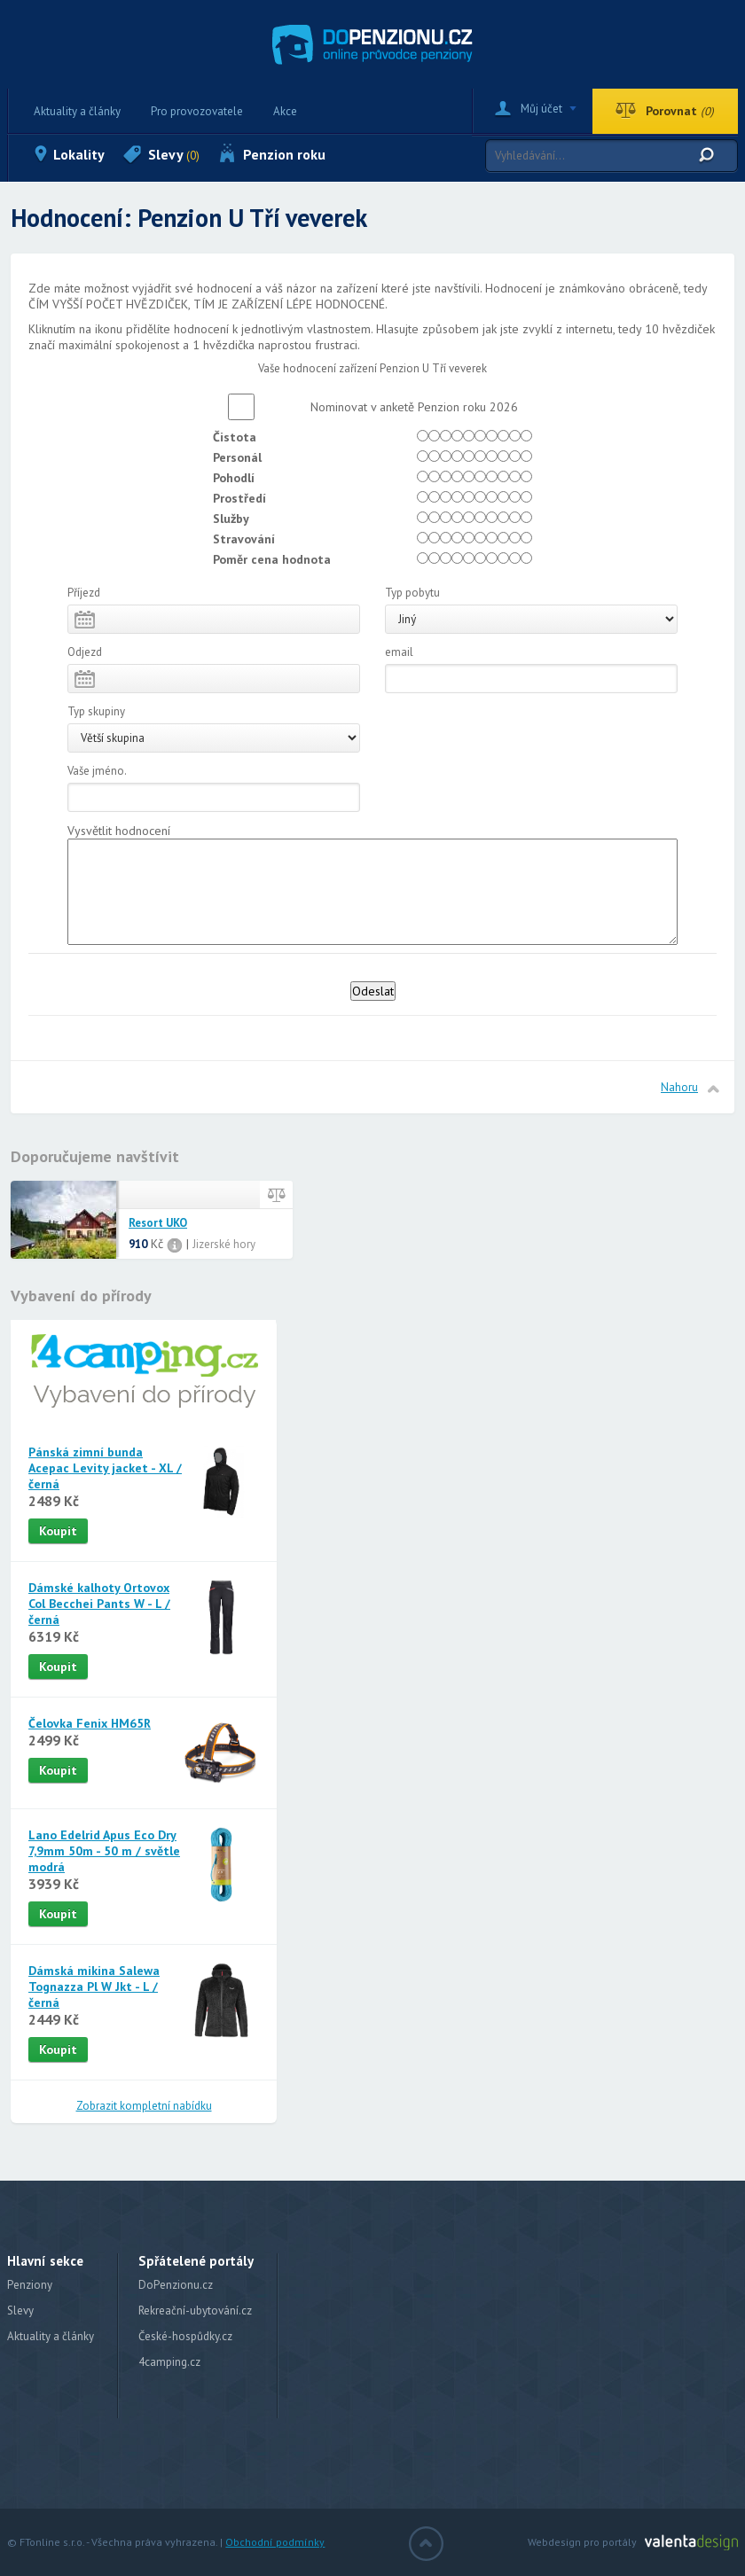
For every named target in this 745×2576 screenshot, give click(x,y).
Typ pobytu (412, 592)
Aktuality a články (77, 111)
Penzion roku (284, 154)
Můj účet (541, 108)
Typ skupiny (96, 711)
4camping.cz (169, 2361)
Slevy (174, 154)
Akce (285, 111)
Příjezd (83, 592)
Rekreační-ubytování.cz (195, 2310)
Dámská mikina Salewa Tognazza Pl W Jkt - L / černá (94, 1986)
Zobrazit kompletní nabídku (144, 2105)
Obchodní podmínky (275, 2542)
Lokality (79, 154)
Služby (231, 519)
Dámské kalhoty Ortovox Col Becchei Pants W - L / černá (99, 1604)
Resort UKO (158, 1223)
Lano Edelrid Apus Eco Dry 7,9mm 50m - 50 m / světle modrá (104, 1851)
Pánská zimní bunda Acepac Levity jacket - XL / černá (105, 1468)
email (399, 652)
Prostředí (239, 498)
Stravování (244, 539)
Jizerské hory (223, 1244)
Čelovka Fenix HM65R (89, 1723)
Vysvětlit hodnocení (118, 831)
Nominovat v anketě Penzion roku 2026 (408, 407)
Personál (237, 457)
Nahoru (679, 1087)
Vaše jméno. (97, 770)
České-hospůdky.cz (185, 2336)
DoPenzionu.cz (175, 2284)
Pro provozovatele (197, 111)
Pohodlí (234, 478)
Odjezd (84, 652)
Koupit (58, 1531)
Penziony (29, 2284)
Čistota (234, 437)
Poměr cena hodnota (272, 559)
